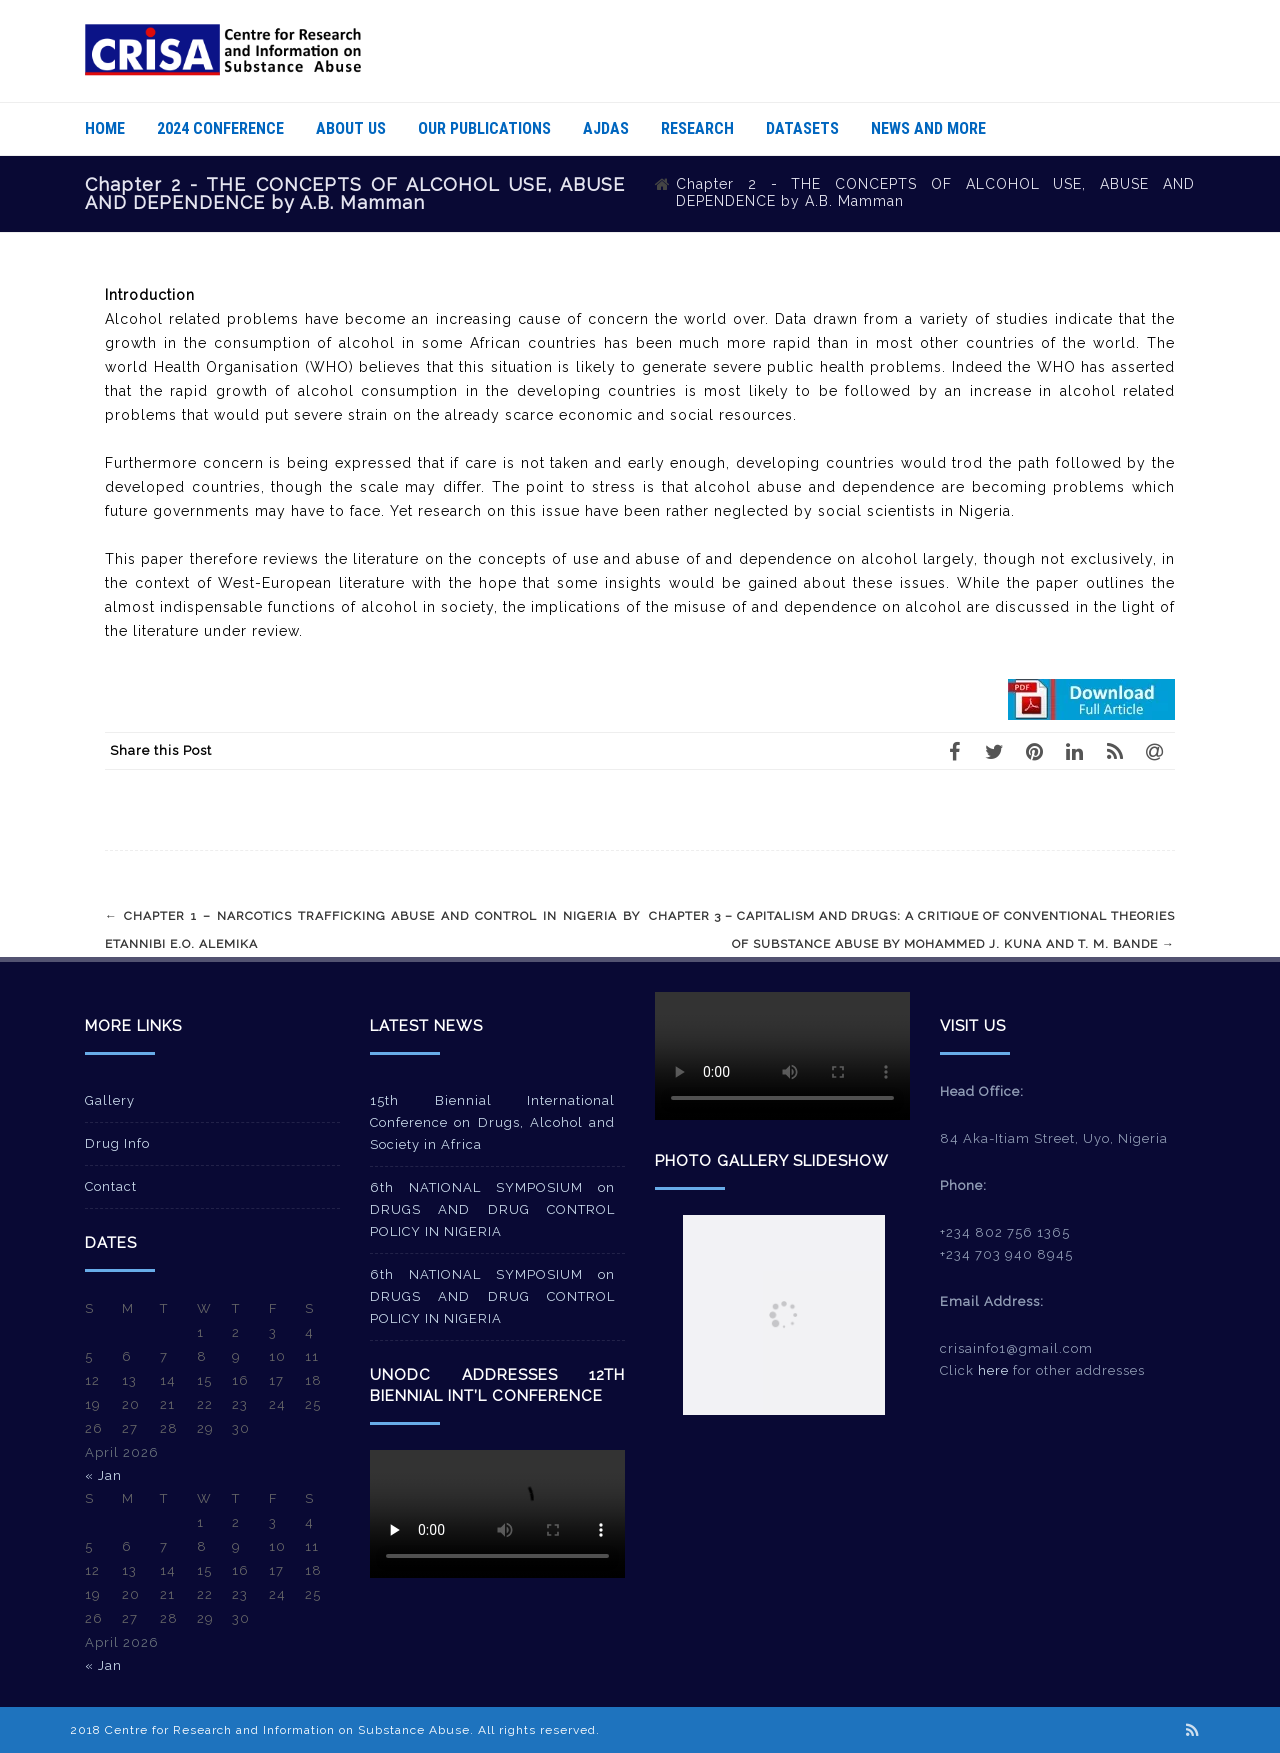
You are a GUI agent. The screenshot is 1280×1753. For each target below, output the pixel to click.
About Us (351, 128)
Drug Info (117, 1143)
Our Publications (484, 128)
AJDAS (606, 128)
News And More (928, 128)
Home (105, 128)
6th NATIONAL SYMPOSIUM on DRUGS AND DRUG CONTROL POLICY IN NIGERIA (492, 1209)
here (993, 1370)
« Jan (103, 1475)
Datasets (802, 128)
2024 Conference (220, 128)
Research (697, 128)
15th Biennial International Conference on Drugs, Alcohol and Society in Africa (492, 1122)
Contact (111, 1186)
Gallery (110, 1100)
